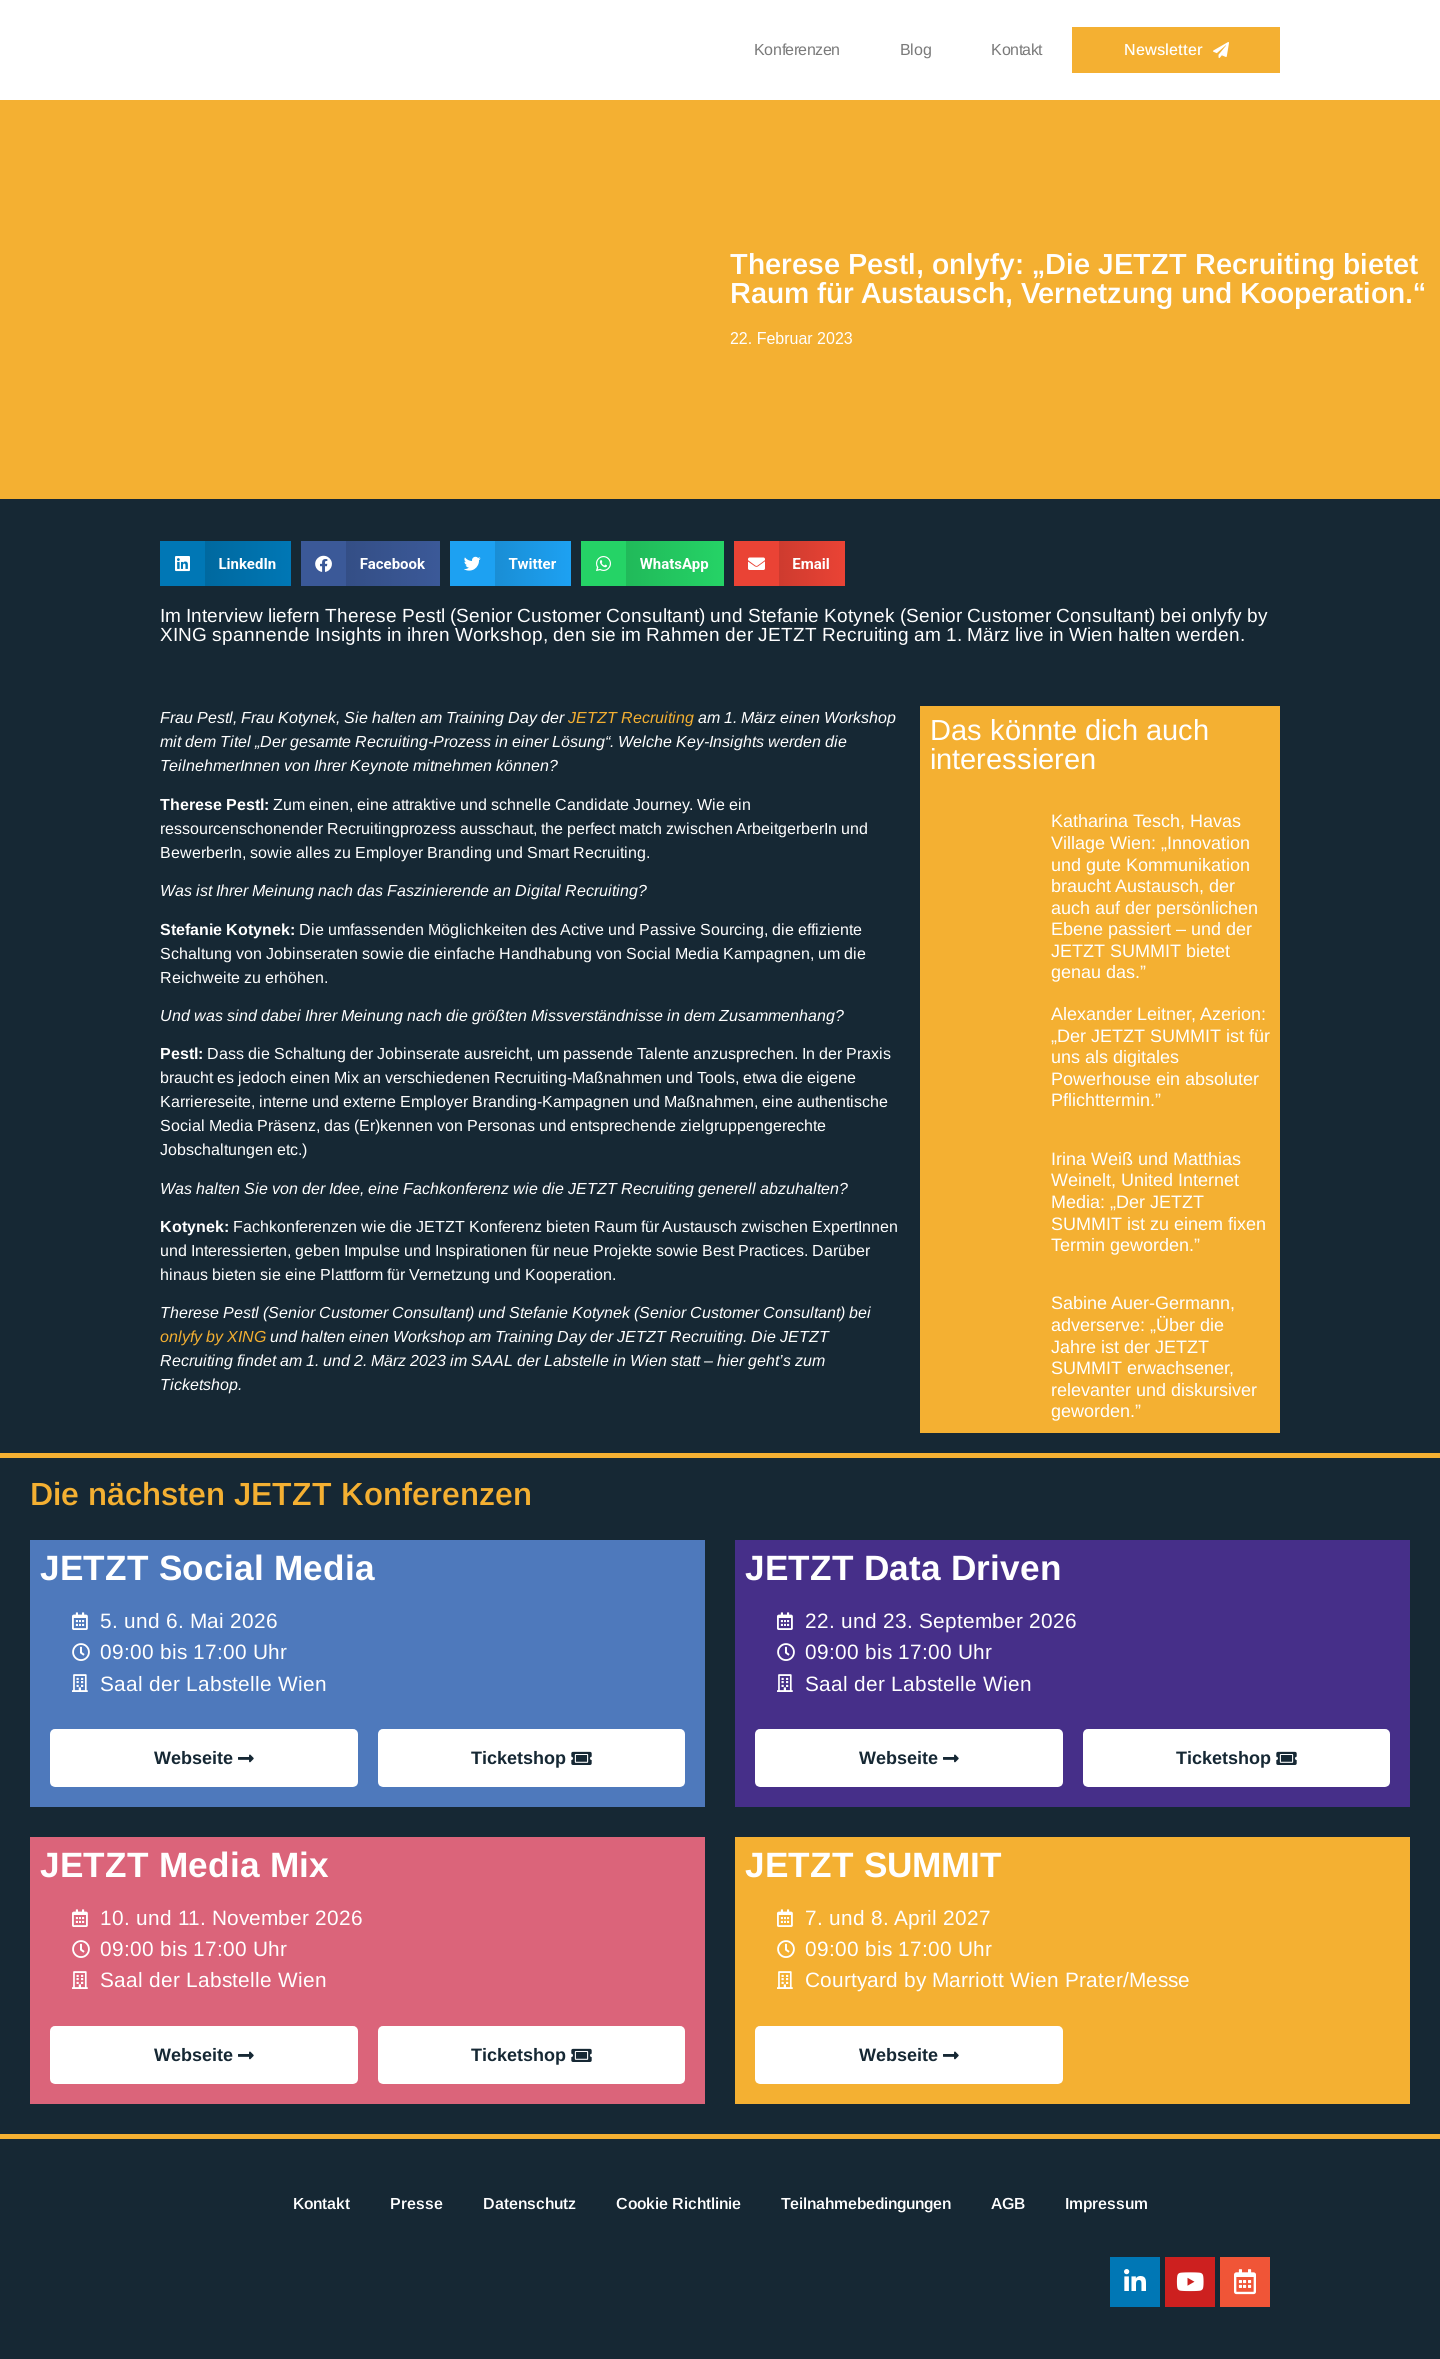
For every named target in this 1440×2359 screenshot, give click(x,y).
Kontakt (1016, 49)
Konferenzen (797, 49)
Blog (915, 49)
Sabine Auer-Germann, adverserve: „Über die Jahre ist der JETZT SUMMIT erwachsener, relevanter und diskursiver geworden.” (1154, 1357)
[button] (225, 563)
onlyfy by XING (213, 1336)
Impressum (1106, 2203)
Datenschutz (529, 2203)
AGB (1008, 2203)
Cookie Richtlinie (678, 2203)
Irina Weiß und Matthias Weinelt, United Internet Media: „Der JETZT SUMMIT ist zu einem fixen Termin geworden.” (1158, 1202)
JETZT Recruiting (631, 717)
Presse (416, 2203)
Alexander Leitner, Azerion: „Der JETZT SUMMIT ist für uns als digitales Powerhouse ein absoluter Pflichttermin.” (1160, 1057)
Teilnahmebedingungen (866, 2203)
